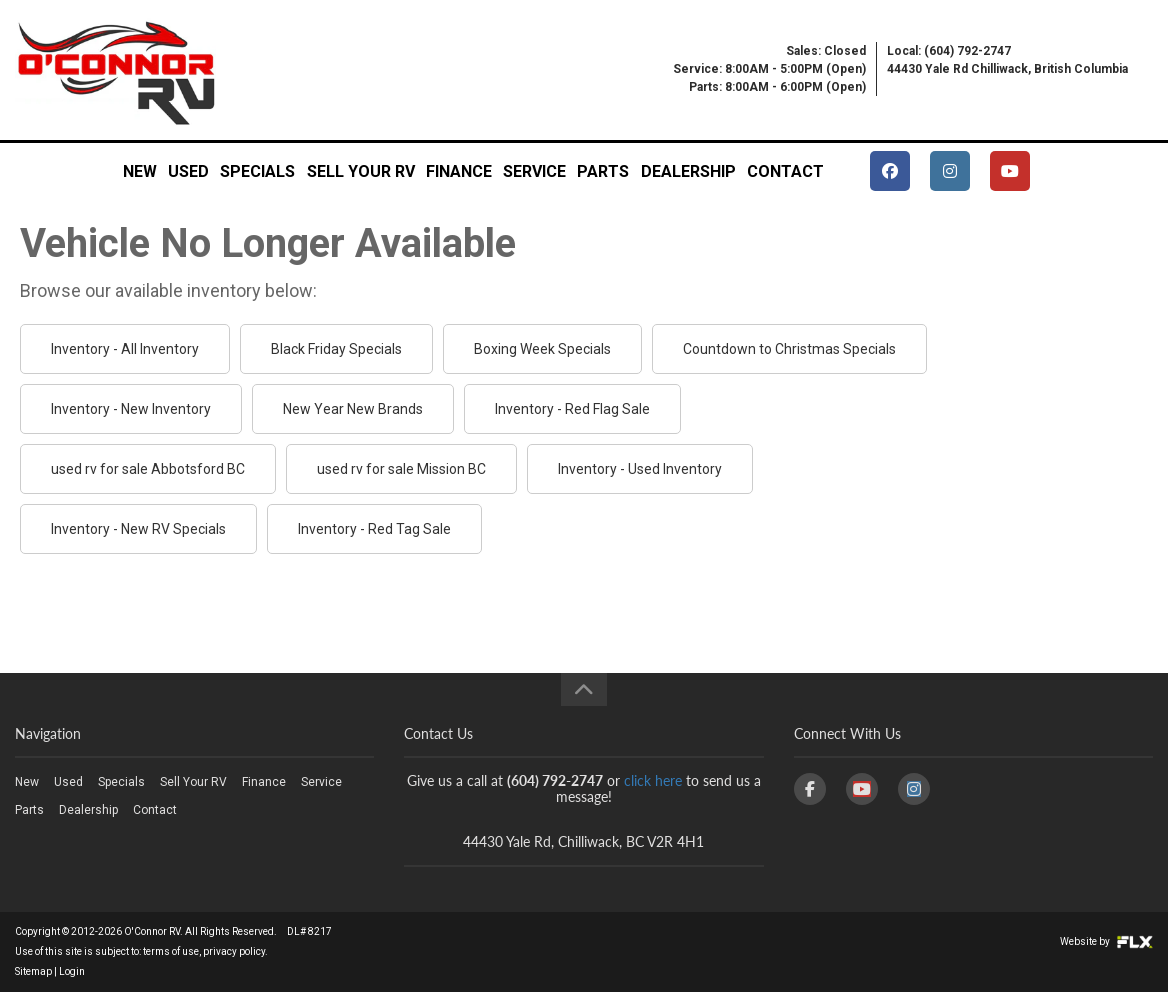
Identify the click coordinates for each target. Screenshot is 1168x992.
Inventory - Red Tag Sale (374, 529)
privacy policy (234, 951)
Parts (603, 171)
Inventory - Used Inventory (640, 469)
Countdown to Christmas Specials (789, 349)
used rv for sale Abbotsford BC (148, 469)
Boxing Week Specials (542, 349)
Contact (785, 171)
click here (653, 780)
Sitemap (33, 971)
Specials (257, 171)
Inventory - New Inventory (131, 409)
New (140, 171)
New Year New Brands (353, 409)
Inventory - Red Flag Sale (572, 409)
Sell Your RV (361, 171)
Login (72, 971)
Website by (1106, 941)
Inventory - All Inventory (125, 349)
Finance (459, 171)
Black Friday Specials (336, 349)
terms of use (171, 951)
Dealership (688, 171)
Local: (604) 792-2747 (949, 51)
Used (188, 171)
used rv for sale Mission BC (401, 469)
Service (534, 171)
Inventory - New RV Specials (138, 529)
